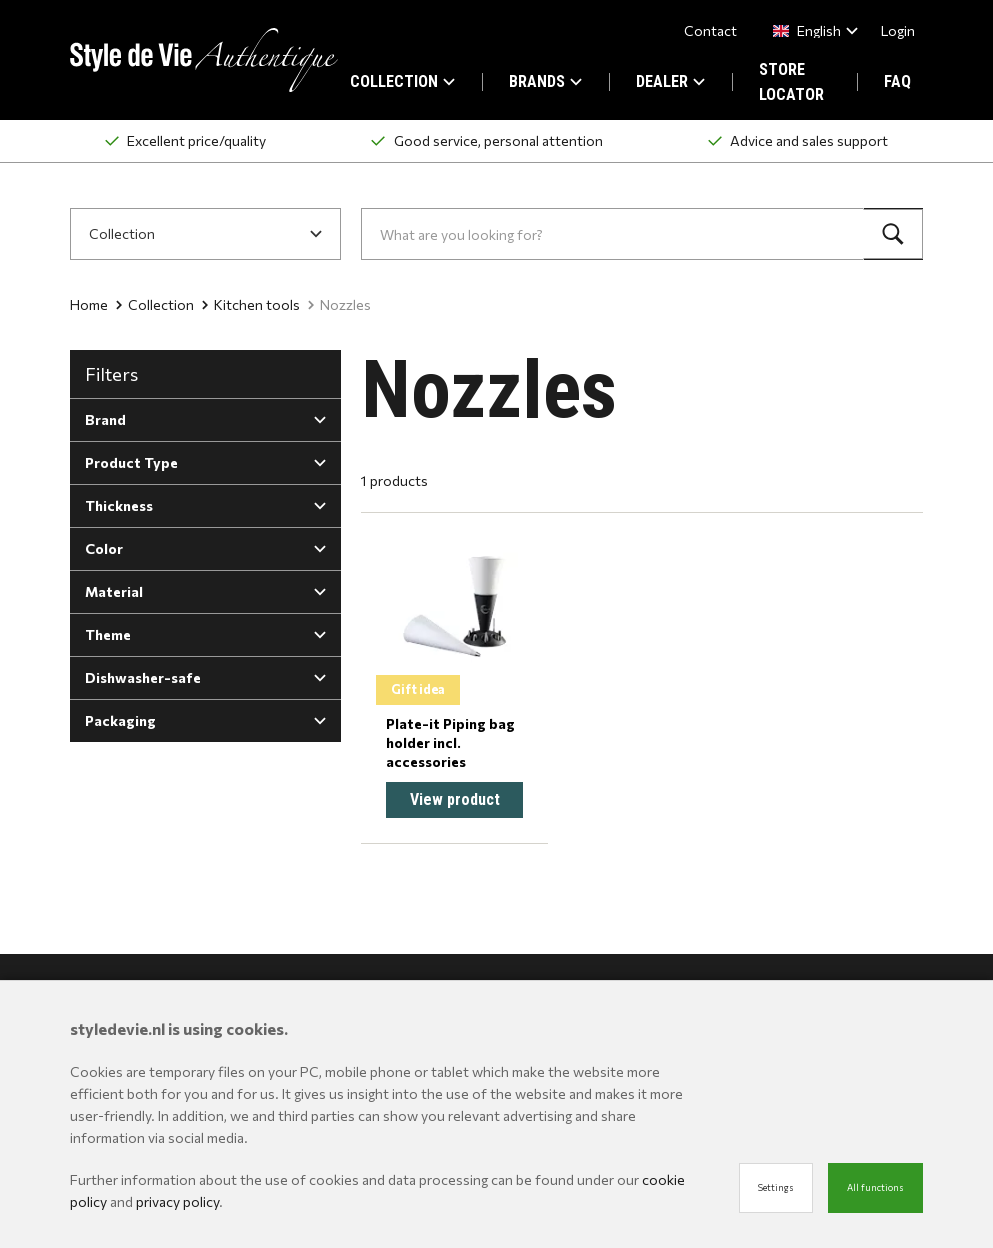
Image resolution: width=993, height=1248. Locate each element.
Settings (776, 1187)
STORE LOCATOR (791, 82)
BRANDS (545, 81)
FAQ (897, 81)
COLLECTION (402, 81)
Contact (710, 30)
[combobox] (811, 30)
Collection (155, 304)
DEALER (670, 81)
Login (898, 30)
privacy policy (177, 1201)
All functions (875, 1187)
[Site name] (204, 60)
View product (455, 799)
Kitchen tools (251, 304)
